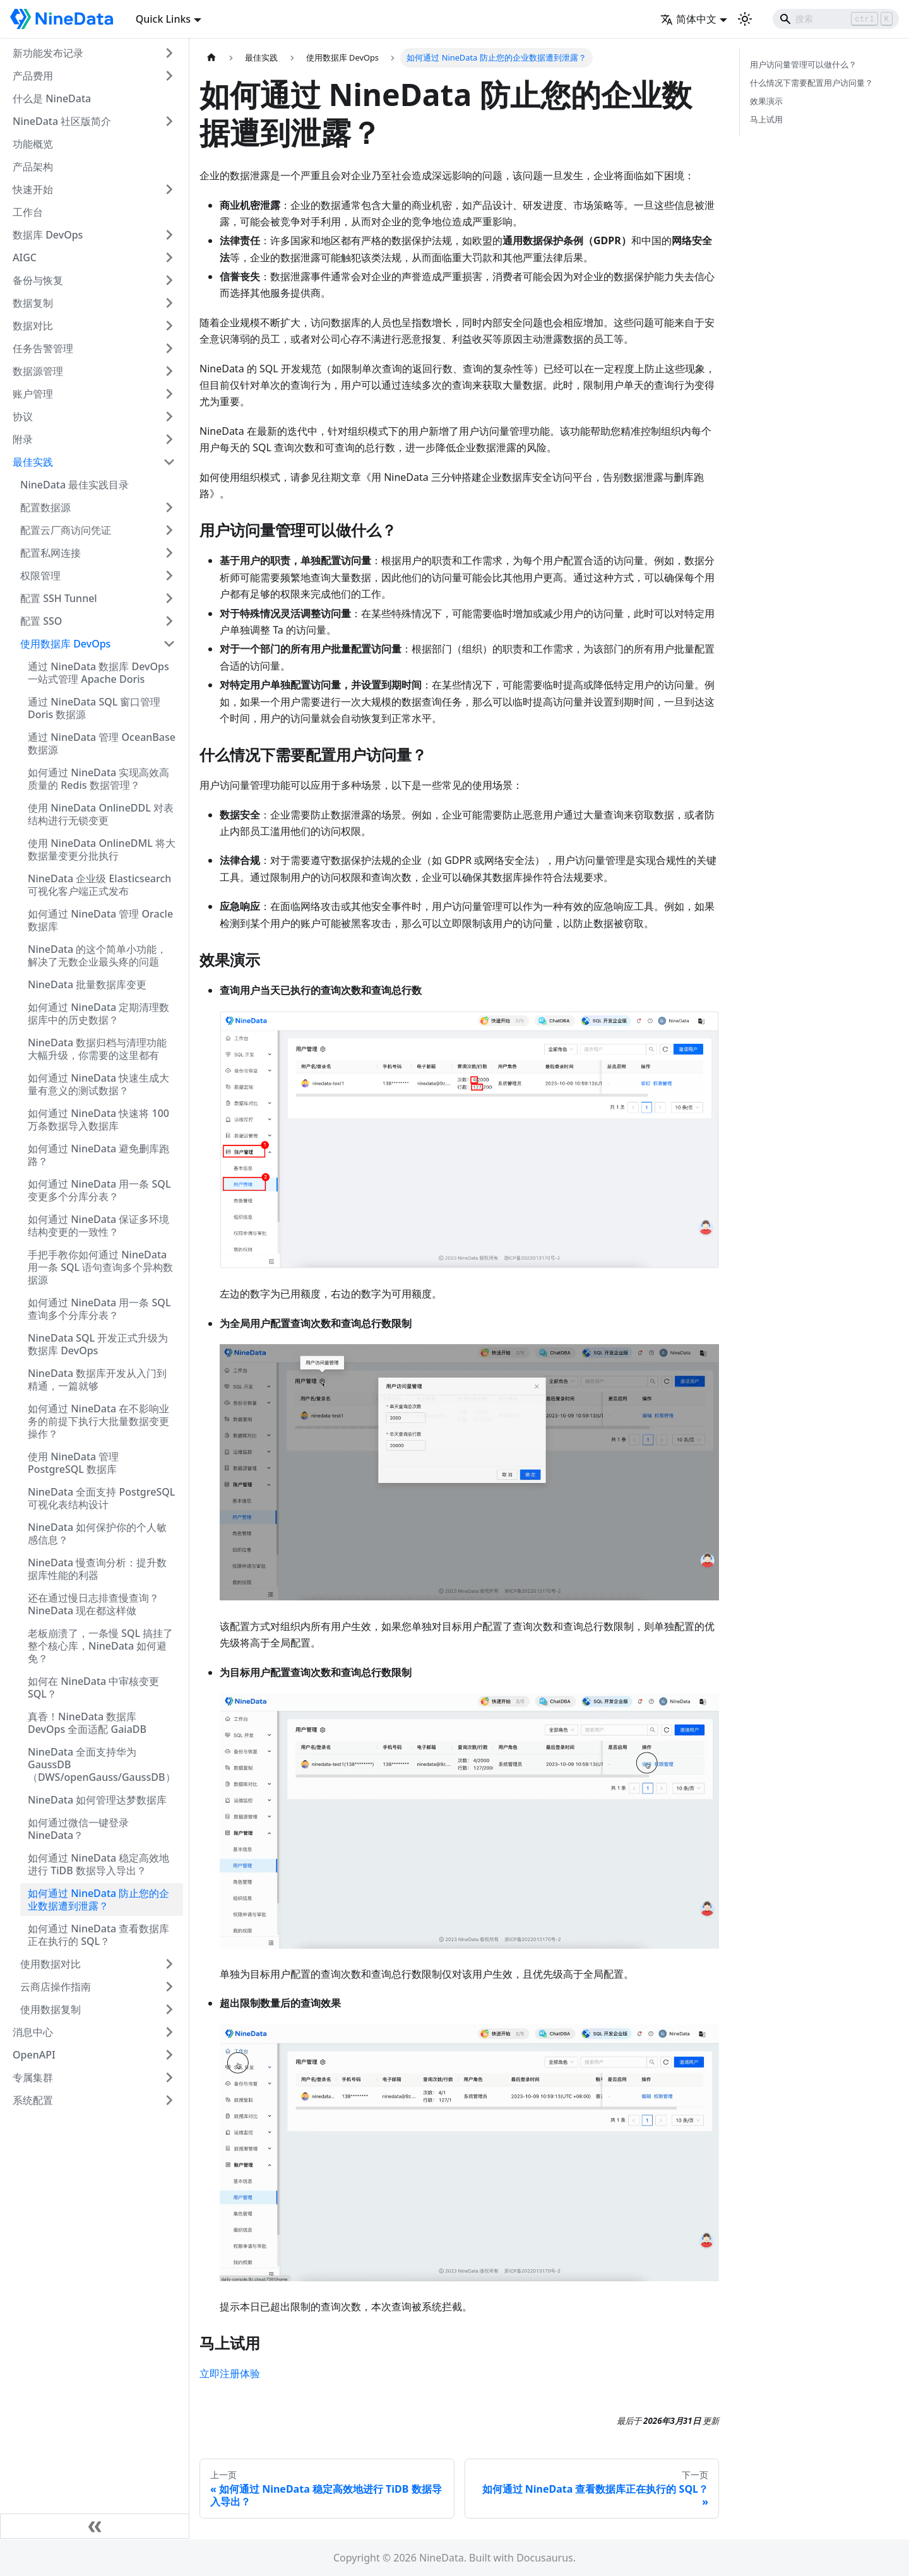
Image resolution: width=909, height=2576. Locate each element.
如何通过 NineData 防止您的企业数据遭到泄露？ (98, 1899)
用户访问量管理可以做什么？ (803, 64)
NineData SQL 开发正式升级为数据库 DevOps (98, 1344)
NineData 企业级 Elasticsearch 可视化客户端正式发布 (99, 884)
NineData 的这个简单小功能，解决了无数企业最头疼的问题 (97, 955)
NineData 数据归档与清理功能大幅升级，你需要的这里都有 (97, 1049)
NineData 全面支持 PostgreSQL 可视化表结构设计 (101, 1498)
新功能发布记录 (48, 53)
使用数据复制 (50, 2009)
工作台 (28, 212)
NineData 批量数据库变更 (87, 984)
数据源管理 (38, 371)
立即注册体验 (229, 2373)
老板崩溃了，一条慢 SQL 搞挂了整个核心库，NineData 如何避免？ (100, 1645)
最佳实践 (33, 462)
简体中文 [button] (688, 19)
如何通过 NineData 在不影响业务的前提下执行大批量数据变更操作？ (98, 1421)
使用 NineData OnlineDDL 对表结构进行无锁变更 (101, 814)
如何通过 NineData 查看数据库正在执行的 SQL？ (98, 1935)
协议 (23, 416)
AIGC (25, 257)
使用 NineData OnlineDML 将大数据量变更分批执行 (101, 849)
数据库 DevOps (48, 235)
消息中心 (33, 2032)
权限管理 (40, 575)
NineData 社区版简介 (62, 121)
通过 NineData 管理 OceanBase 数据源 (101, 743)
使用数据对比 (50, 1964)
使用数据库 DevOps (65, 644)
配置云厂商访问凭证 (65, 530)
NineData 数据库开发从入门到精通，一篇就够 (97, 1379)
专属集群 (33, 2077)
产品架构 (33, 167)
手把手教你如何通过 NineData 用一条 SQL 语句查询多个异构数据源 (100, 1267)
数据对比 (33, 326)
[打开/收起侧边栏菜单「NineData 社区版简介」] (169, 121)
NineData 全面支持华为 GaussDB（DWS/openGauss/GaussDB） (101, 1764)
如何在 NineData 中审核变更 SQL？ (93, 1687)
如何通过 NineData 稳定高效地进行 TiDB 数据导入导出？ (98, 1864)
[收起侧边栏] (94, 2526)
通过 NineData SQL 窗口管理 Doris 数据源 (94, 708)
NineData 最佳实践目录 (74, 485)
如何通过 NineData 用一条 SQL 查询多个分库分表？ (99, 1309)
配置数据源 (45, 507)
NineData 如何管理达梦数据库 (97, 1800)
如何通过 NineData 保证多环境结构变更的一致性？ (98, 1225)
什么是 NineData (52, 98)
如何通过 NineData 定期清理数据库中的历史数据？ (98, 1013)
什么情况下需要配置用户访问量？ (811, 82)
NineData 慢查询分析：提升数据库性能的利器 (97, 1569)
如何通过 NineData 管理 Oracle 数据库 (100, 920)
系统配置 (33, 2100)
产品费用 (33, 76)
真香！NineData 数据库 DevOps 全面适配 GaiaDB (87, 1723)
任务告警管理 (43, 348)
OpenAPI (34, 2055)
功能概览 (33, 144)
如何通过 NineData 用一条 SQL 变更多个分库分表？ (99, 1190)
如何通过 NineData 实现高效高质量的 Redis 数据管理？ (98, 778)
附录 (23, 439)
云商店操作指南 (55, 1987)
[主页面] (211, 58)
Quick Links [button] (163, 19)
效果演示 (766, 101)
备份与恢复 (38, 280)
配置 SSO (41, 621)
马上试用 (766, 119)
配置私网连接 (50, 553)
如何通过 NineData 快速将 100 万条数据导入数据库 (98, 1119)
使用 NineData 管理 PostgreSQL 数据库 (73, 1463)
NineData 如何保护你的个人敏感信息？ (97, 1533)
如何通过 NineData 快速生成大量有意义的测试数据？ (98, 1084)
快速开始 (33, 189)
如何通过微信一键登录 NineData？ (78, 1829)
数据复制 (33, 303)
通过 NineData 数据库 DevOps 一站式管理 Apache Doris (98, 672)
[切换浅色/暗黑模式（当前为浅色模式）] (745, 19)
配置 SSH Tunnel (58, 598)
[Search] (836, 19)
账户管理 (33, 394)
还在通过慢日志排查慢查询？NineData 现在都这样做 (93, 1604)
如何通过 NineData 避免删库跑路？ (98, 1155)
